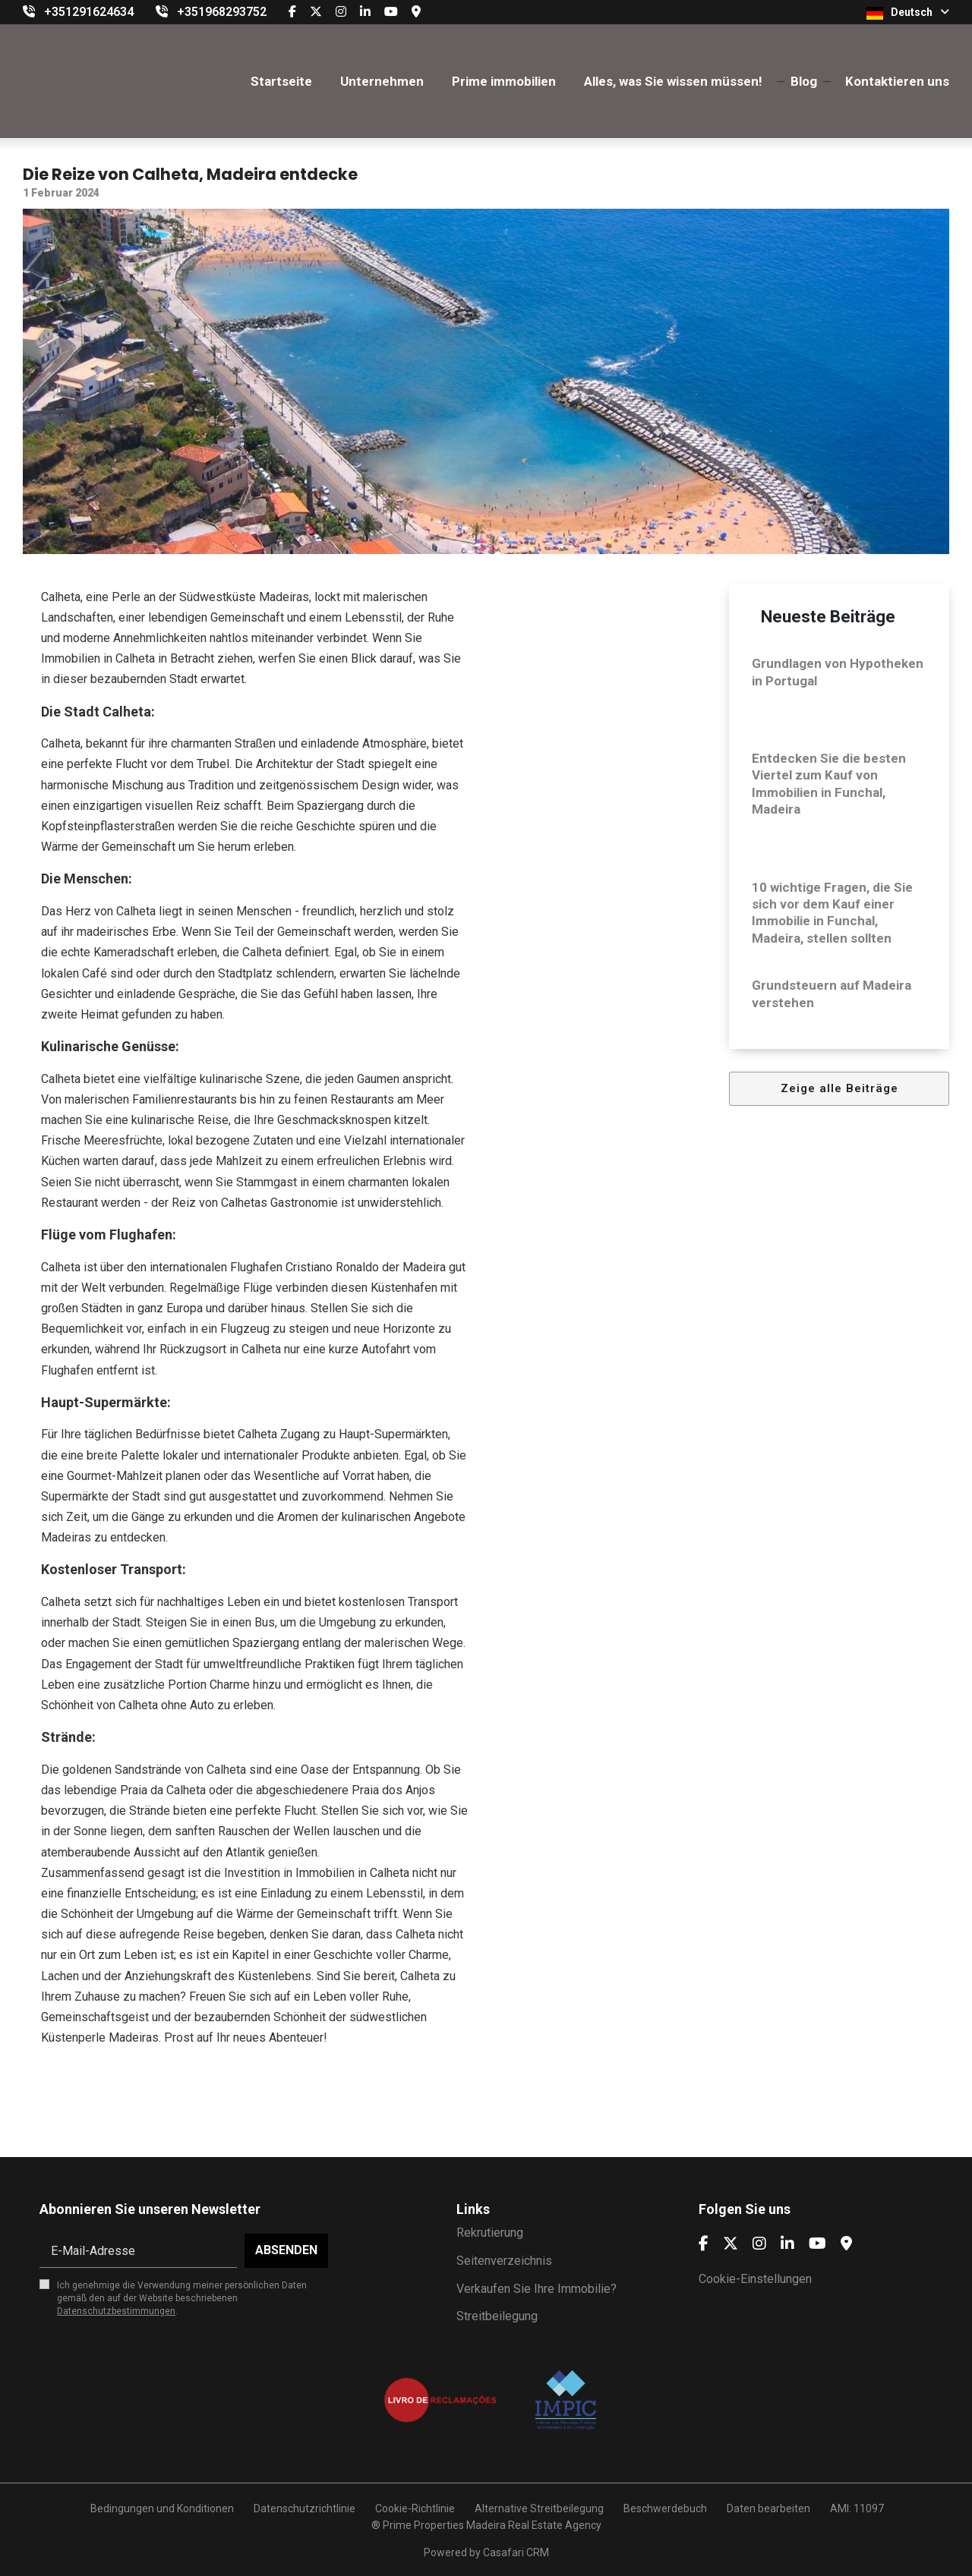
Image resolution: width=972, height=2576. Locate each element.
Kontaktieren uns (897, 81)
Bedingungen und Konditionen (161, 2508)
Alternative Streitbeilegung (539, 2508)
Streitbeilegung (497, 2316)
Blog (804, 81)
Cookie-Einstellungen (755, 2279)
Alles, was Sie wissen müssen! (673, 81)
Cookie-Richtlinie (415, 2508)
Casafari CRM (516, 2552)
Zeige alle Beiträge (839, 1088)
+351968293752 (222, 12)
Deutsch (907, 13)
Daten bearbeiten (768, 2508)
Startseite (281, 81)
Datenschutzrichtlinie (304, 2508)
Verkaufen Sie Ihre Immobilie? (536, 2289)
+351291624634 (89, 12)
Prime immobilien (504, 81)
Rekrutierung (489, 2232)
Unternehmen (382, 81)
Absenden (286, 2250)
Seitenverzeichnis (504, 2260)
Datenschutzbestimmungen (116, 2311)
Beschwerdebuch (665, 2508)
